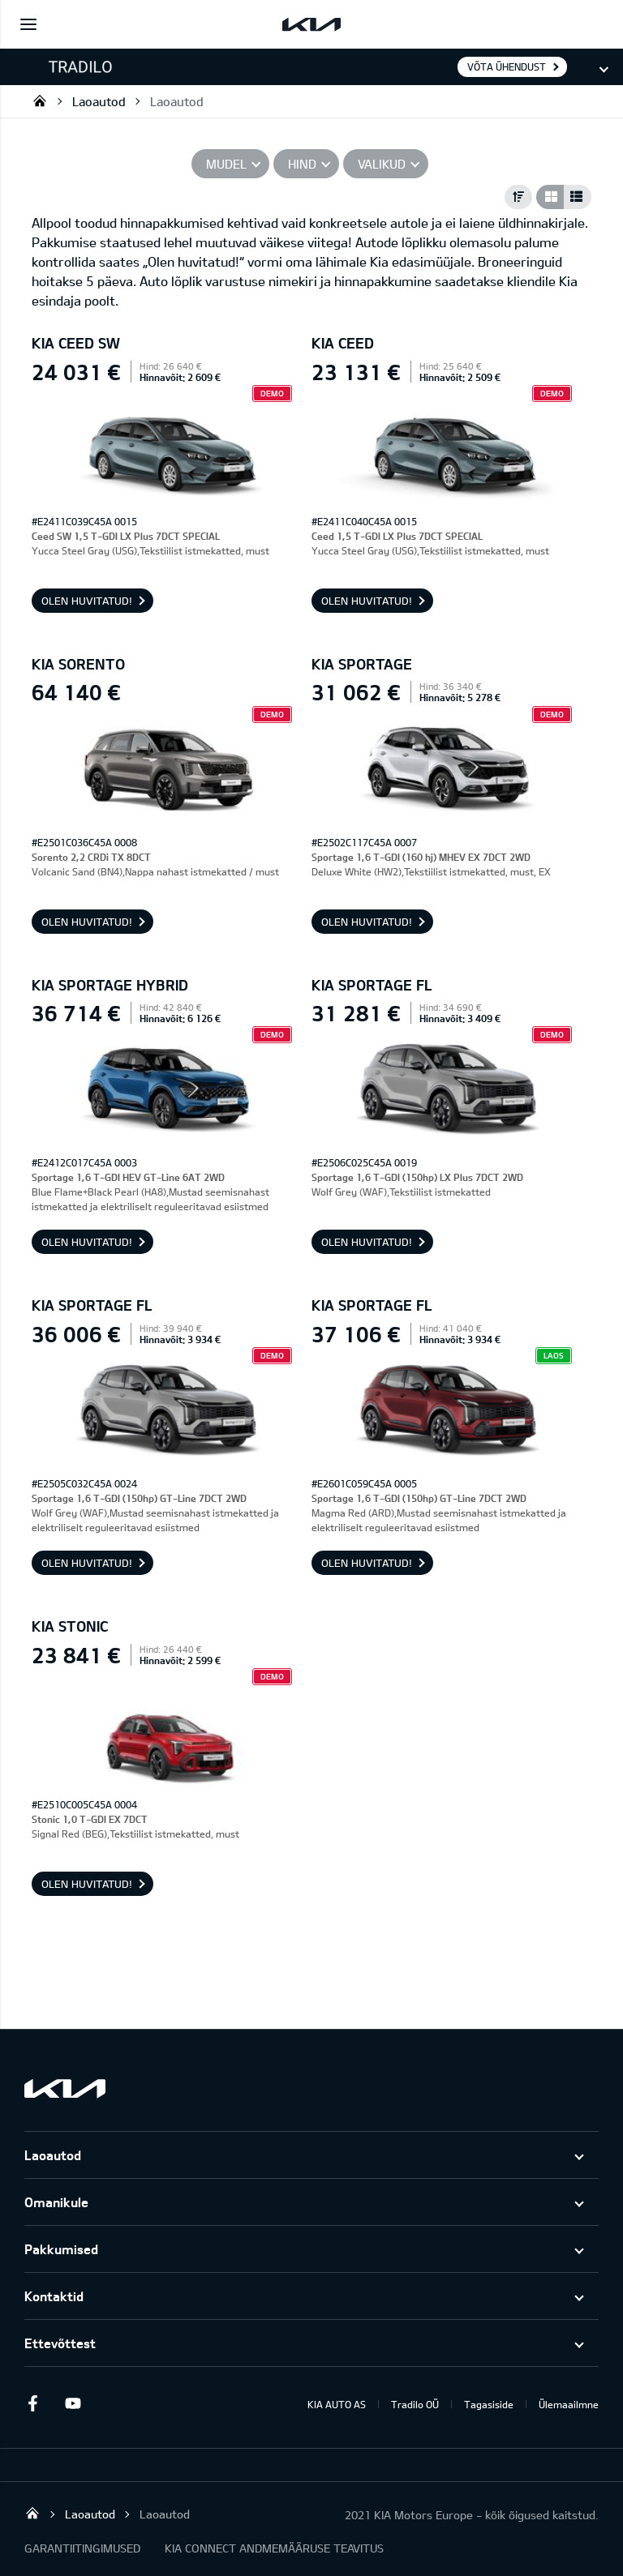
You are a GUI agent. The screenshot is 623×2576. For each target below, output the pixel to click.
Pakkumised (61, 2249)
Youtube (73, 2403)
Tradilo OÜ (40, 100)
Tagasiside (488, 2404)
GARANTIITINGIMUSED (82, 2548)
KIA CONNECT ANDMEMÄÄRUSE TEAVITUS (274, 2548)
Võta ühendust (506, 66)
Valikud (382, 163)
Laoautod (99, 101)
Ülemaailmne (569, 2404)
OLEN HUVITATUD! (86, 600)
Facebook (32, 2403)
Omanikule (56, 2202)
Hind (302, 163)
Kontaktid (54, 2296)
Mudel (226, 163)
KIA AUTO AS (336, 2404)
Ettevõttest (60, 2343)
